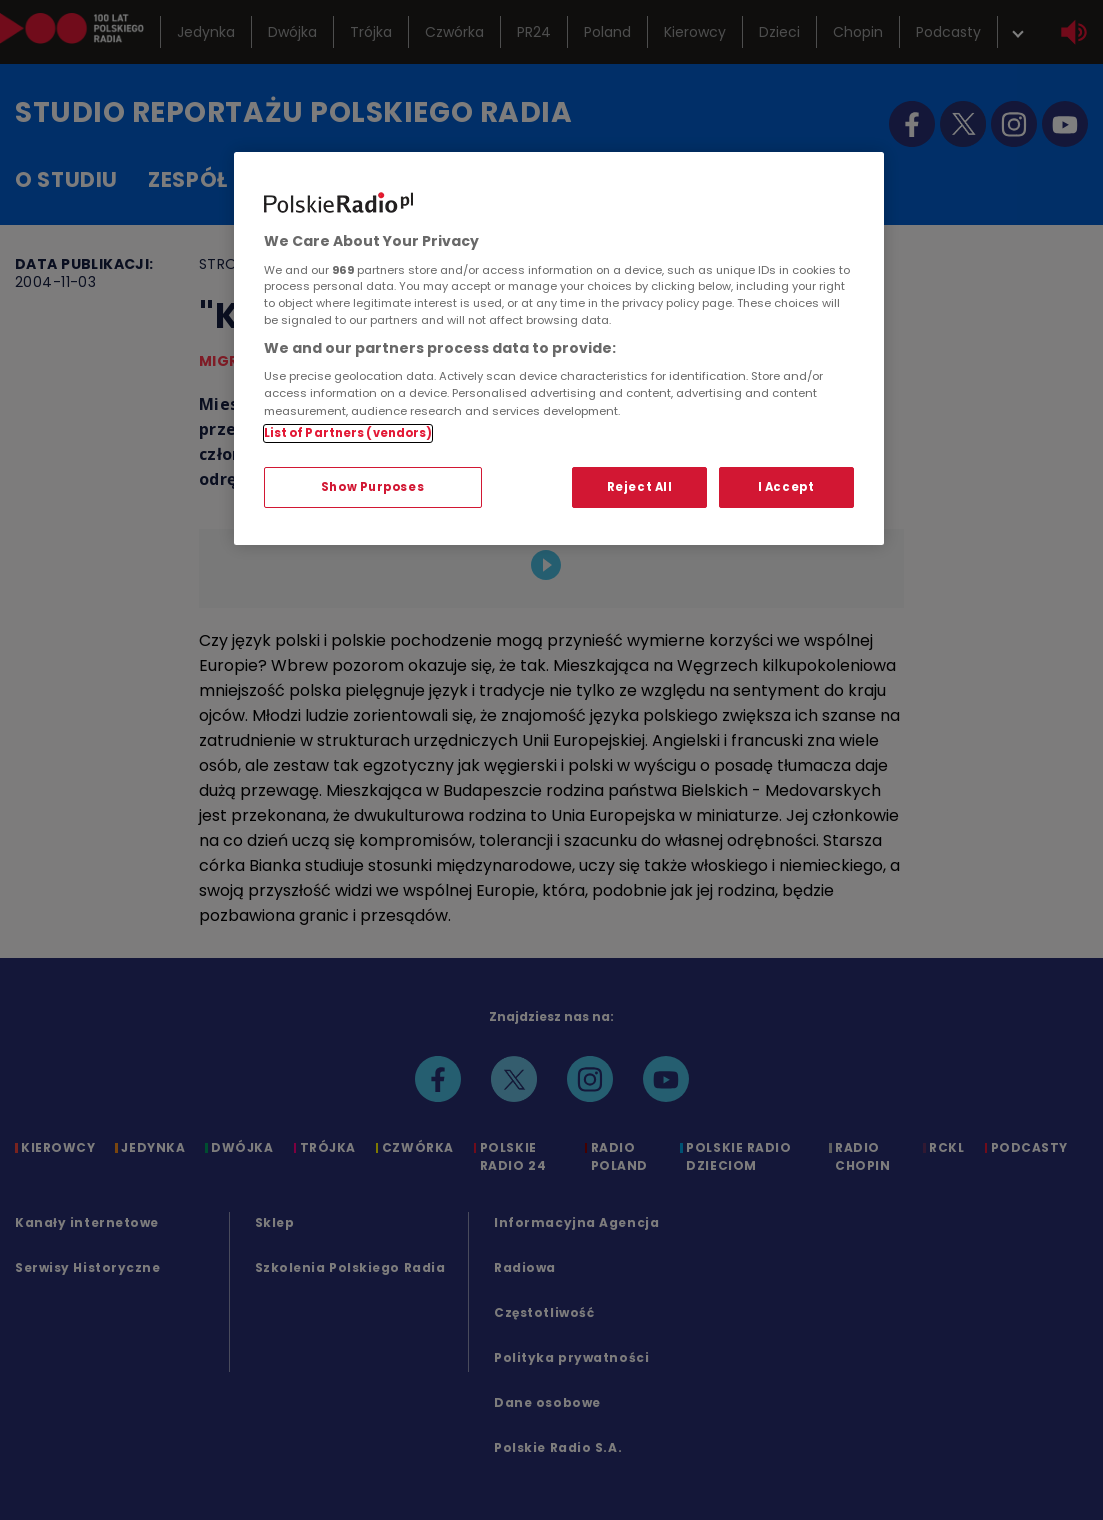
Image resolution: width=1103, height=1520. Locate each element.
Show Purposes (372, 487)
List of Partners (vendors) (348, 433)
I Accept (786, 487)
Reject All (640, 487)
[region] (559, 348)
